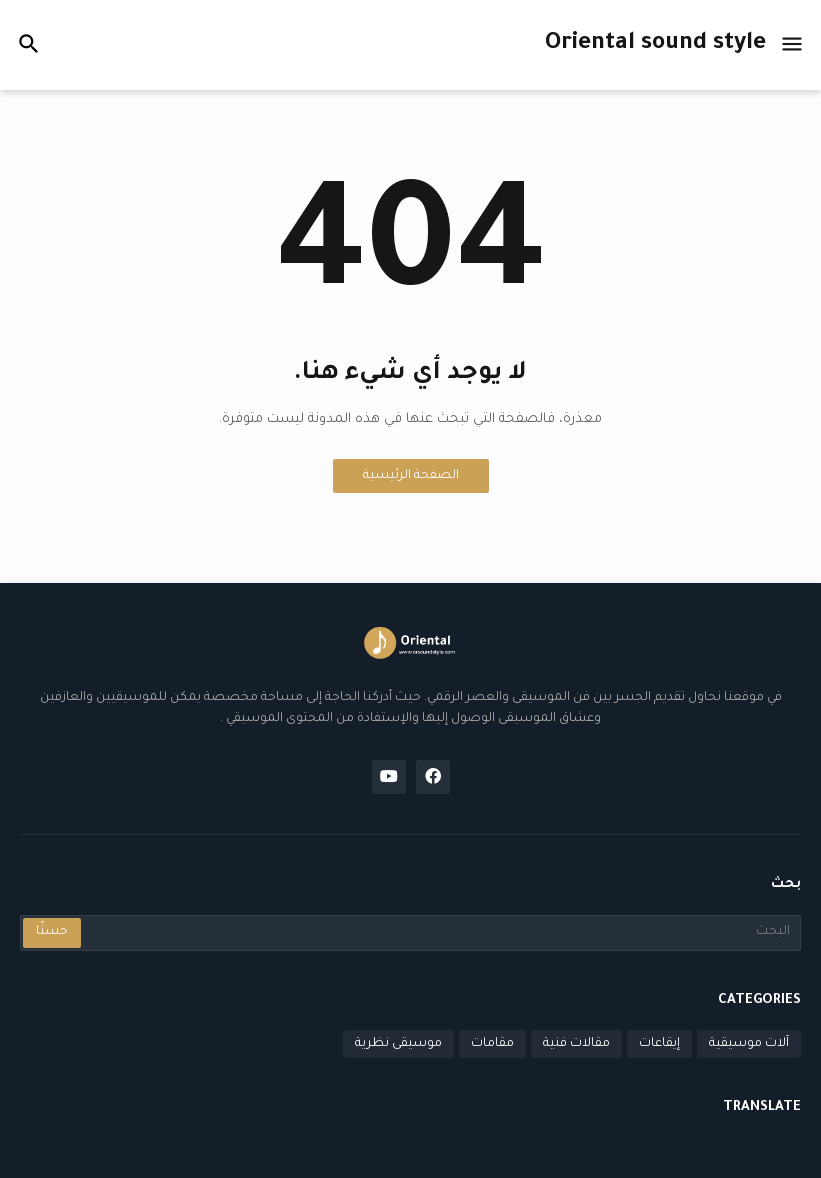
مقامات (492, 1044)
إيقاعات (659, 1044)
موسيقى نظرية (398, 1044)
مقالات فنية (576, 1044)
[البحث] (439, 933)
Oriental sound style (655, 44)
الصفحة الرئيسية (411, 476)
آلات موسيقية (749, 1044)
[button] (793, 45)
